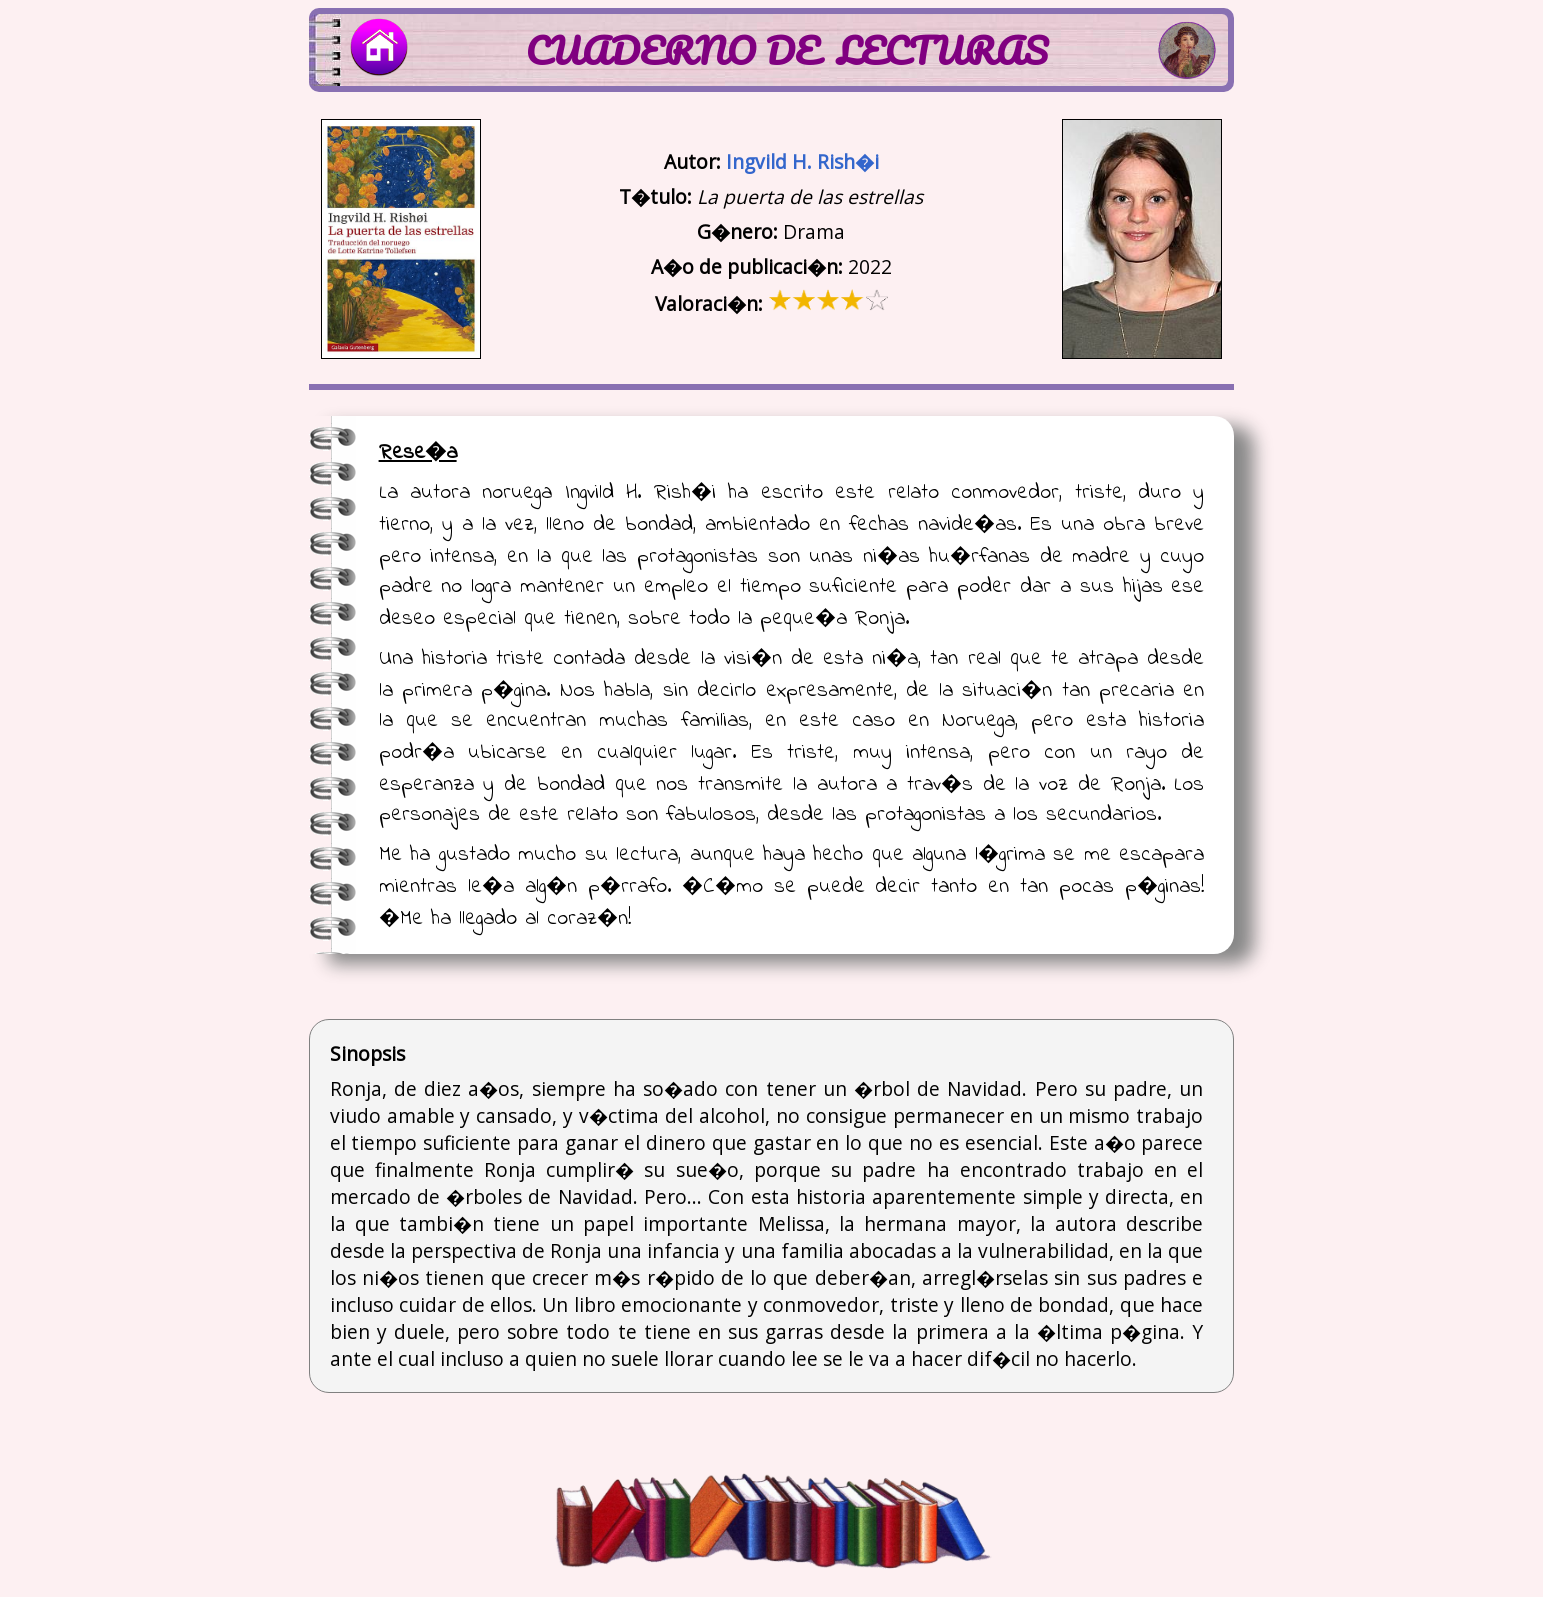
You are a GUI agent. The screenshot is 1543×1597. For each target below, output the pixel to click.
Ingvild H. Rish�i (802, 161)
